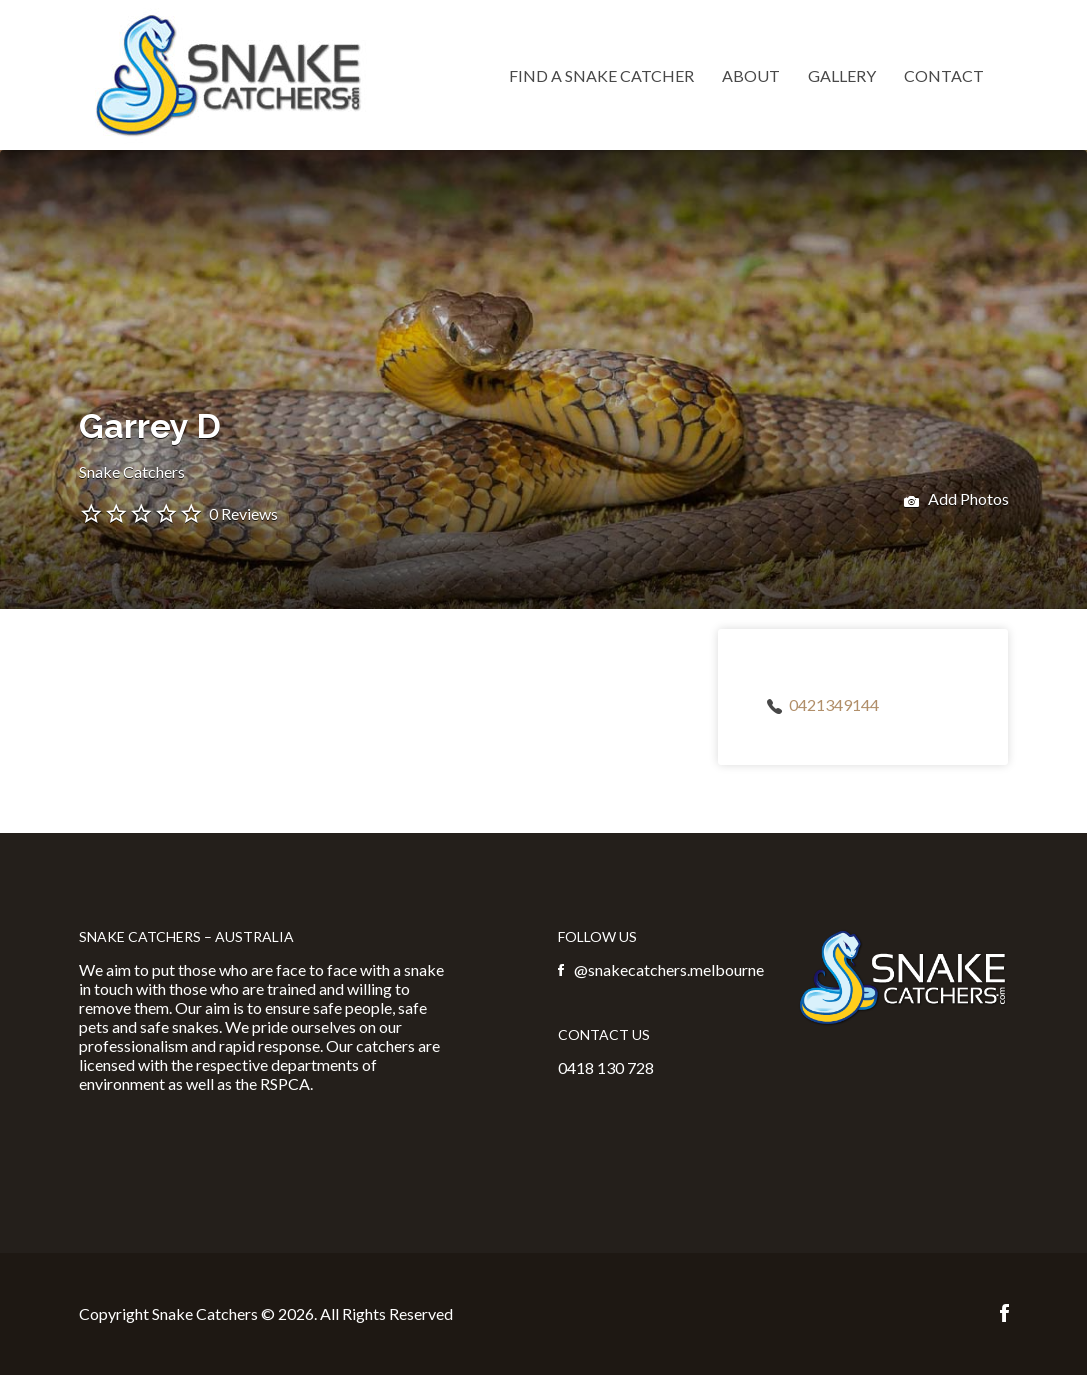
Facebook (1004, 1313)
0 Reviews (243, 513)
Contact (944, 75)
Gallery (842, 75)
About (751, 75)
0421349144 (834, 704)
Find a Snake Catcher (601, 75)
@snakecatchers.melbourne (669, 969)
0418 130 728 (606, 1067)
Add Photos (956, 501)
